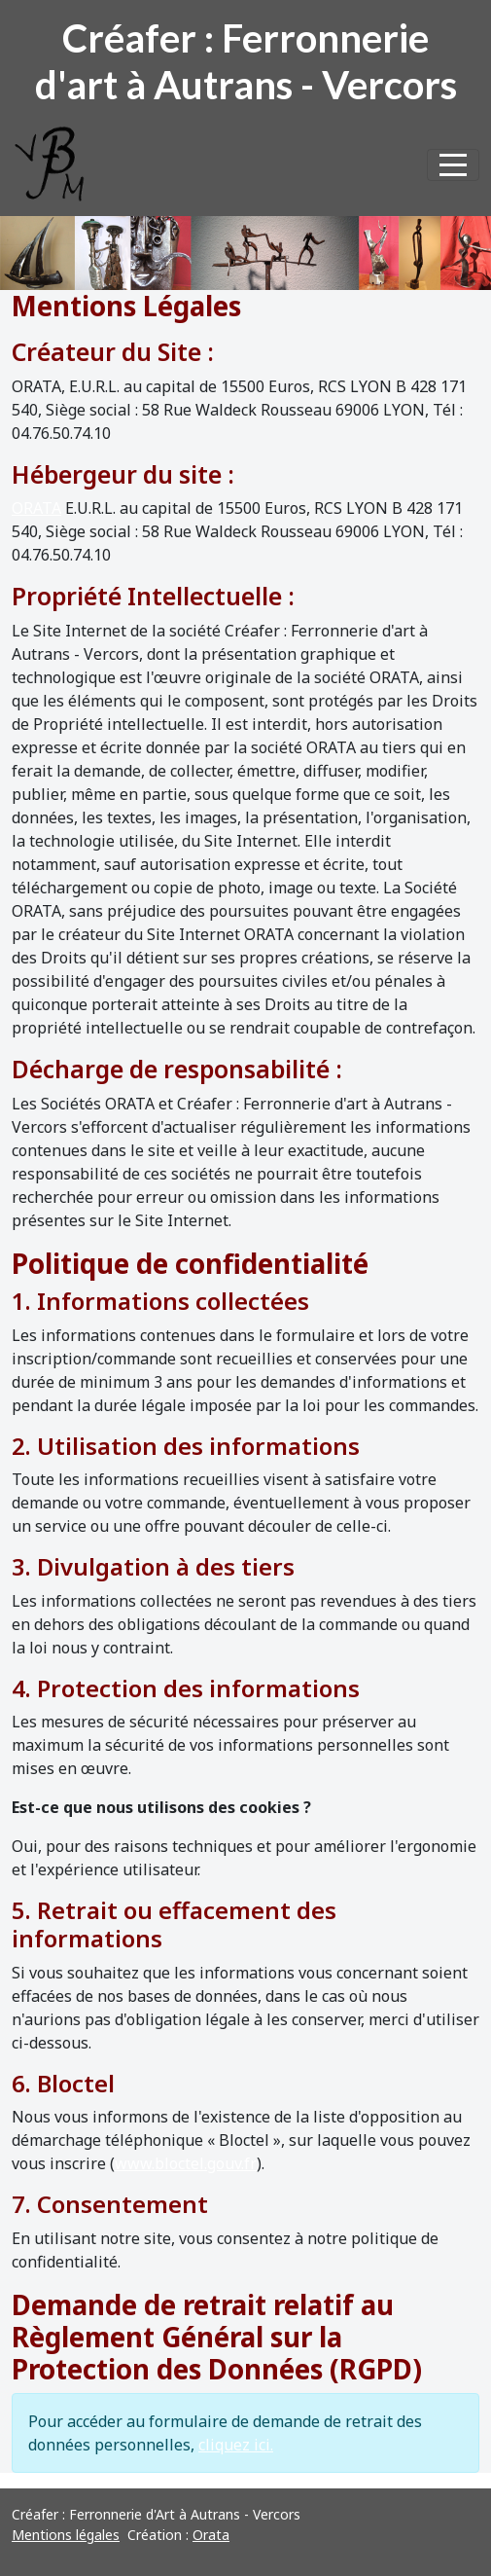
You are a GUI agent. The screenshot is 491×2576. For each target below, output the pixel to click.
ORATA (36, 508)
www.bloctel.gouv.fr (186, 2163)
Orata (211, 2534)
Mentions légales (66, 2534)
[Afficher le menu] (453, 165)
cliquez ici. (235, 2444)
